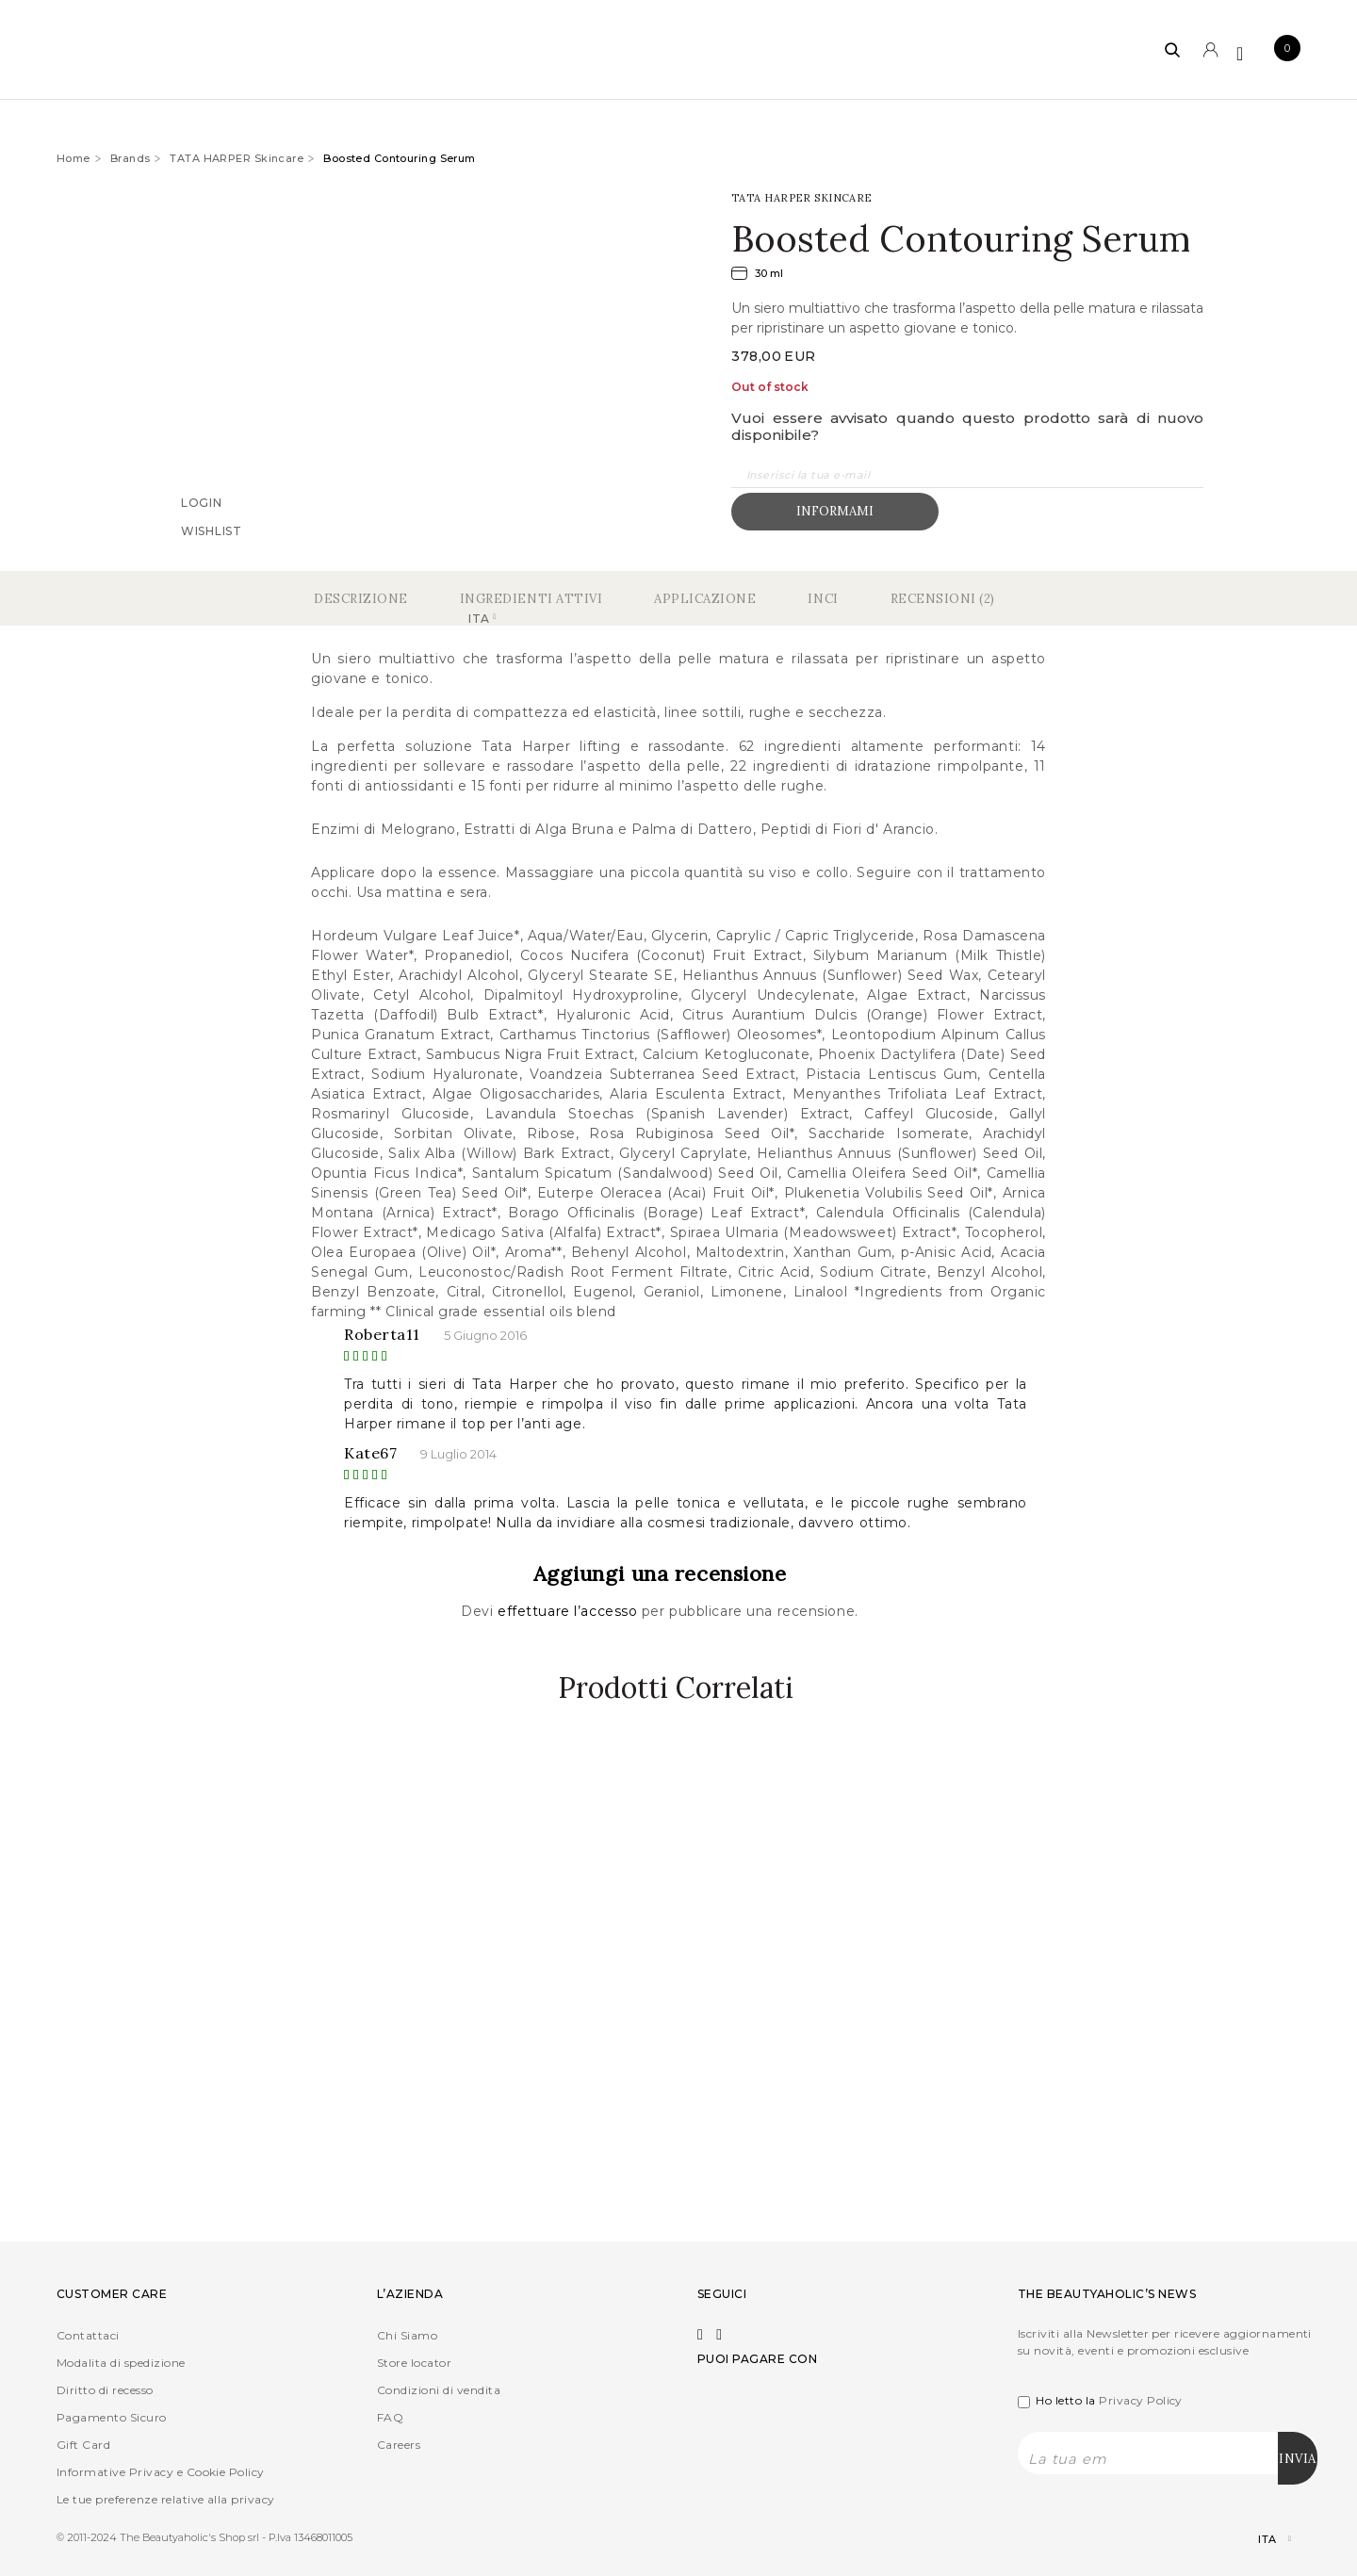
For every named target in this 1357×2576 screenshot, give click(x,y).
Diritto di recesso (105, 2390)
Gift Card (83, 2444)
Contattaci (88, 2335)
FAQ (390, 2417)
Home (73, 158)
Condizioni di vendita (438, 2390)
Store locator (414, 2363)
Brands (130, 158)
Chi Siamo (407, 2335)
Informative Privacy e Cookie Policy (161, 2472)
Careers (398, 2444)
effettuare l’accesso (570, 1611)
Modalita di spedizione (121, 2363)
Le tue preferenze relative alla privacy (166, 2499)
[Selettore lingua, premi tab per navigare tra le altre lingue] (1258, 2540)
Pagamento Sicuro (112, 2417)
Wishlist (211, 530)
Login (201, 502)
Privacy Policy (1141, 2400)
